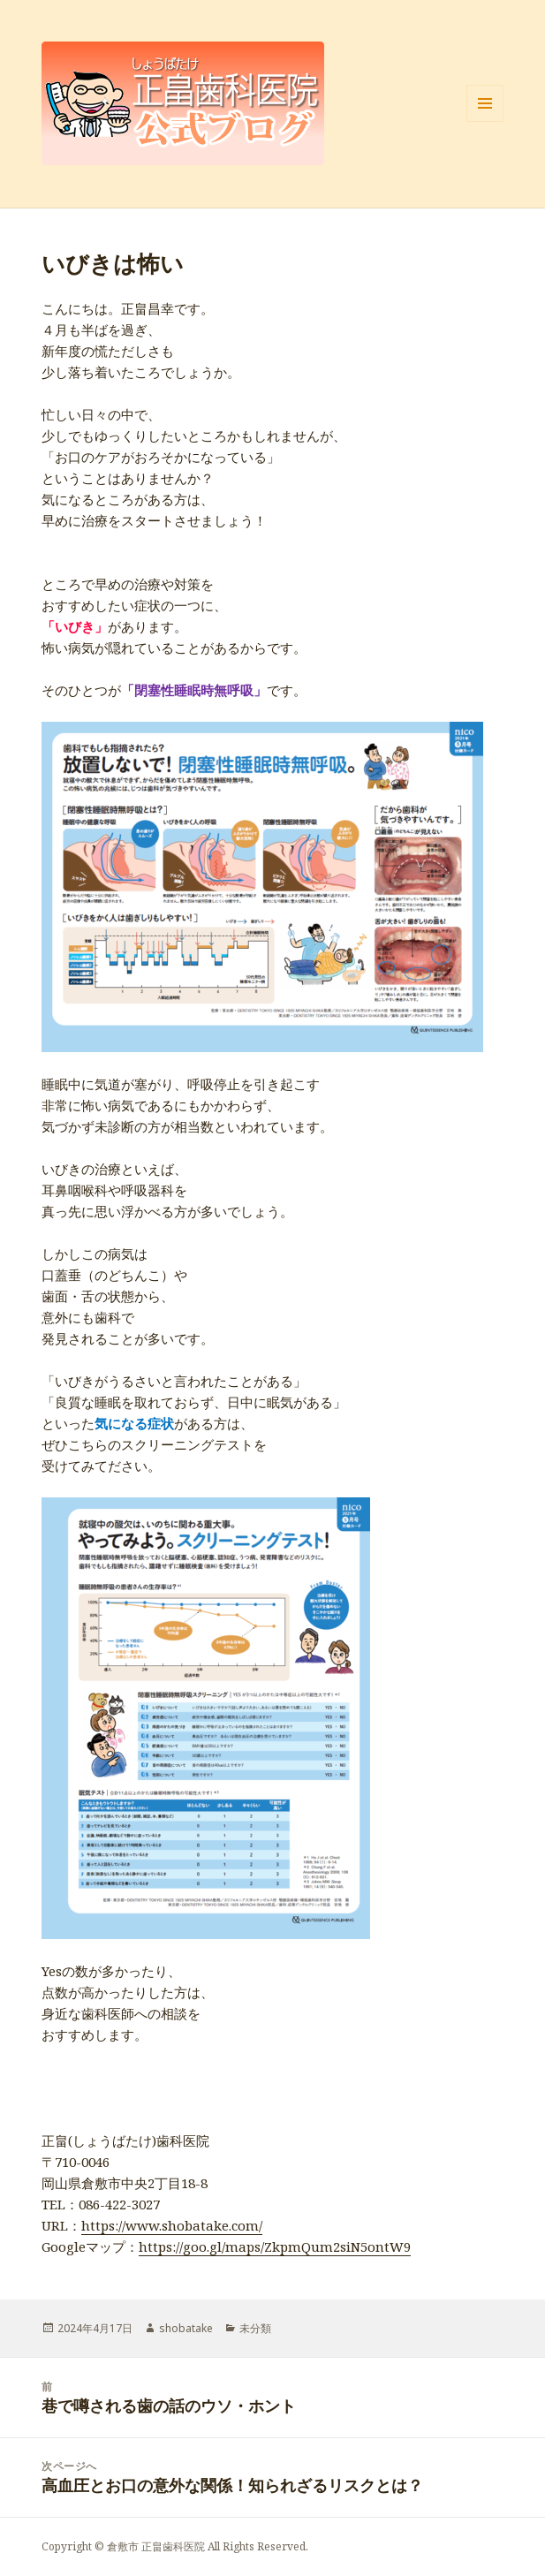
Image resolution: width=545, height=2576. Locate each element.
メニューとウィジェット (485, 121)
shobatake (186, 2328)
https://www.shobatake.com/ (171, 2225)
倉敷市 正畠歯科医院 (156, 2546)
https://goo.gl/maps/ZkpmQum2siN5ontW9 (275, 2246)
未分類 (255, 2328)
